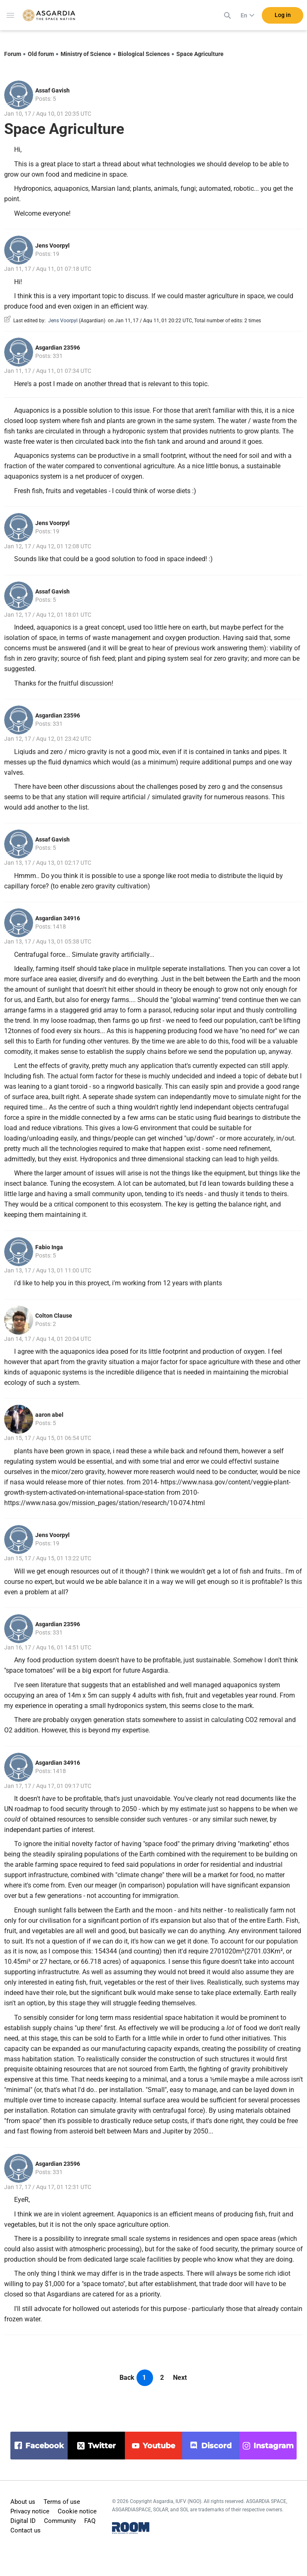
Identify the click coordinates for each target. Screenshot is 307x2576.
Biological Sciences (144, 54)
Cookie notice (77, 2511)
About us (22, 2501)
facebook (44, 2445)
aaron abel (49, 1414)
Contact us (25, 2530)
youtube (159, 2445)
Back (126, 2377)
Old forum (41, 54)
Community (60, 2521)
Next (180, 2377)
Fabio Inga (49, 1247)
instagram (273, 2445)
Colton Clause (53, 1315)
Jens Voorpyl (52, 245)
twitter (102, 2445)
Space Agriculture (200, 54)
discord (216, 2445)
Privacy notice (29, 2511)
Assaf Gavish (52, 90)
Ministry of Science (86, 54)
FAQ (89, 2521)
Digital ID (23, 2521)
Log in (283, 16)
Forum (12, 54)
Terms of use (62, 2501)
